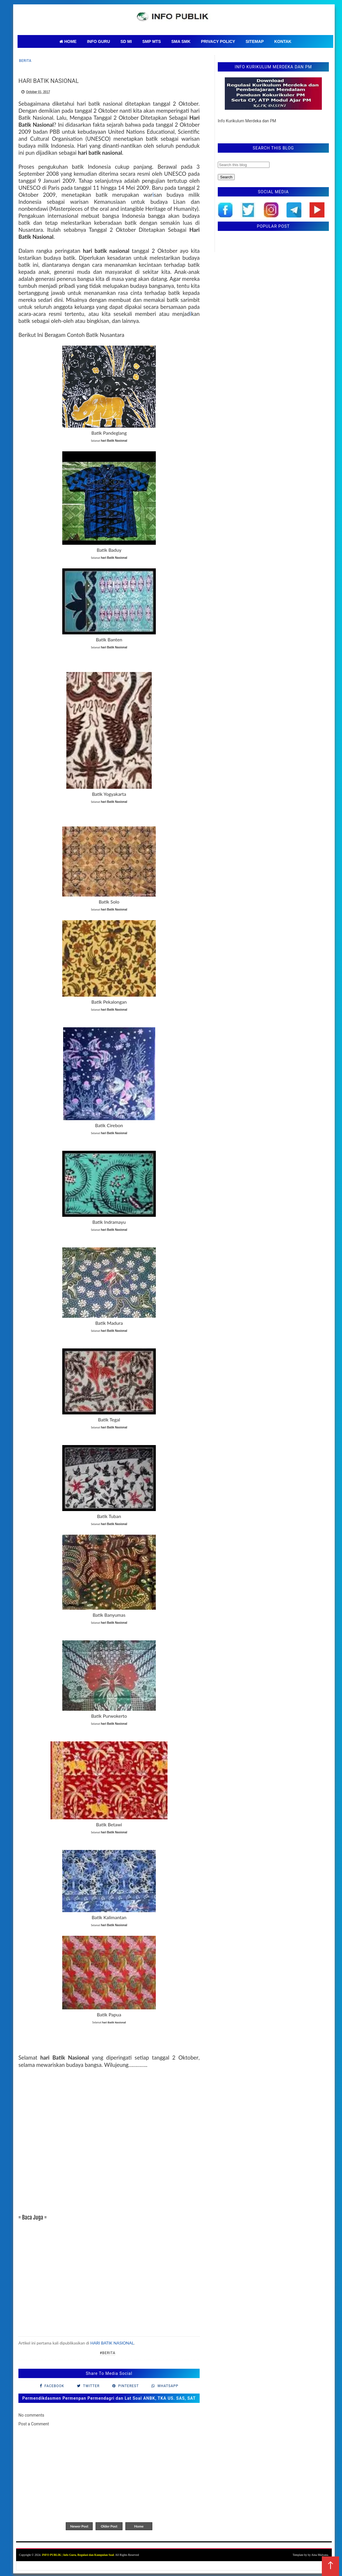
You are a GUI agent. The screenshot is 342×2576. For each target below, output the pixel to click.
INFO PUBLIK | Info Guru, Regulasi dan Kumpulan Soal (78, 2554)
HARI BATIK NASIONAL (112, 2342)
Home (139, 2526)
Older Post (109, 2526)
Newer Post (79, 2526)
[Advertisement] (109, 2145)
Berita (25, 61)
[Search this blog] (244, 165)
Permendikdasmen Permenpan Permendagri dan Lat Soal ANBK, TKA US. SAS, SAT (109, 2398)
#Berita (107, 2353)
